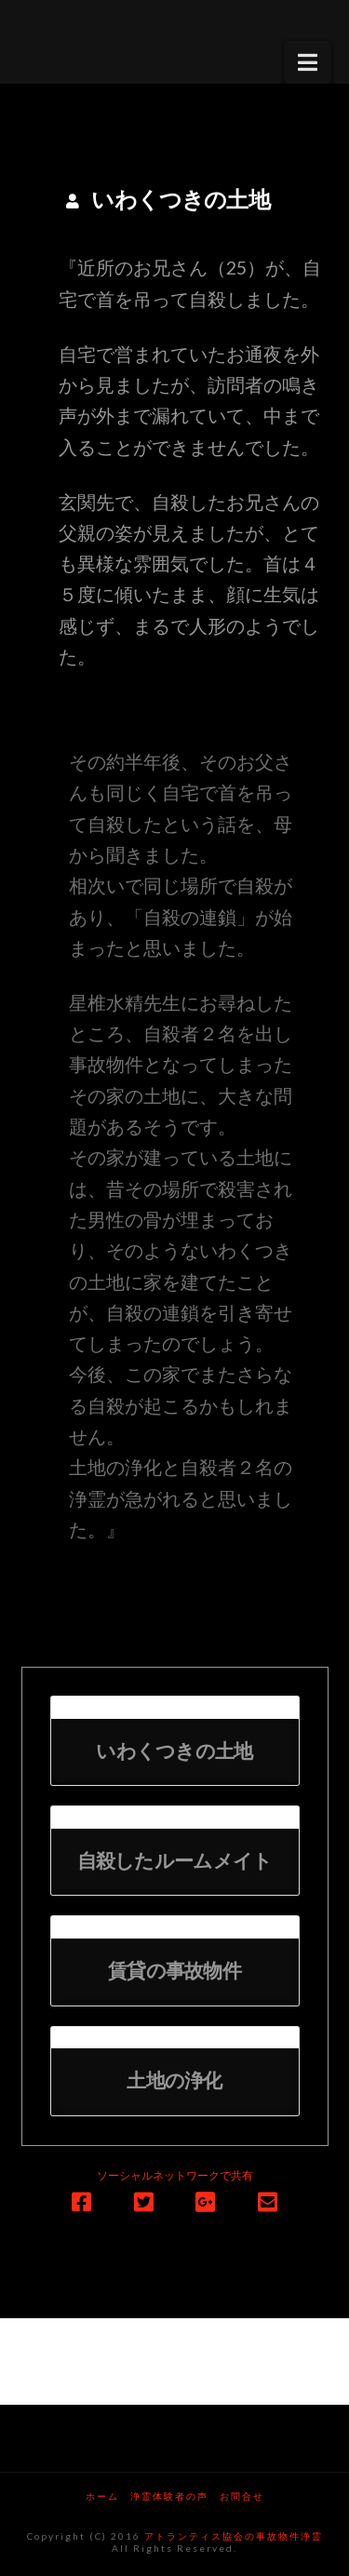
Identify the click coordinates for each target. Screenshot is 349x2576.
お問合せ (242, 2496)
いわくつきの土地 (174, 1751)
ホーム (102, 2496)
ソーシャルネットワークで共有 (175, 2175)
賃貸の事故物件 (174, 1971)
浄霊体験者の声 (169, 2496)
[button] (307, 62)
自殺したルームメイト (175, 1861)
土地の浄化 (174, 2081)
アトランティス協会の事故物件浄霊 (233, 2536)
